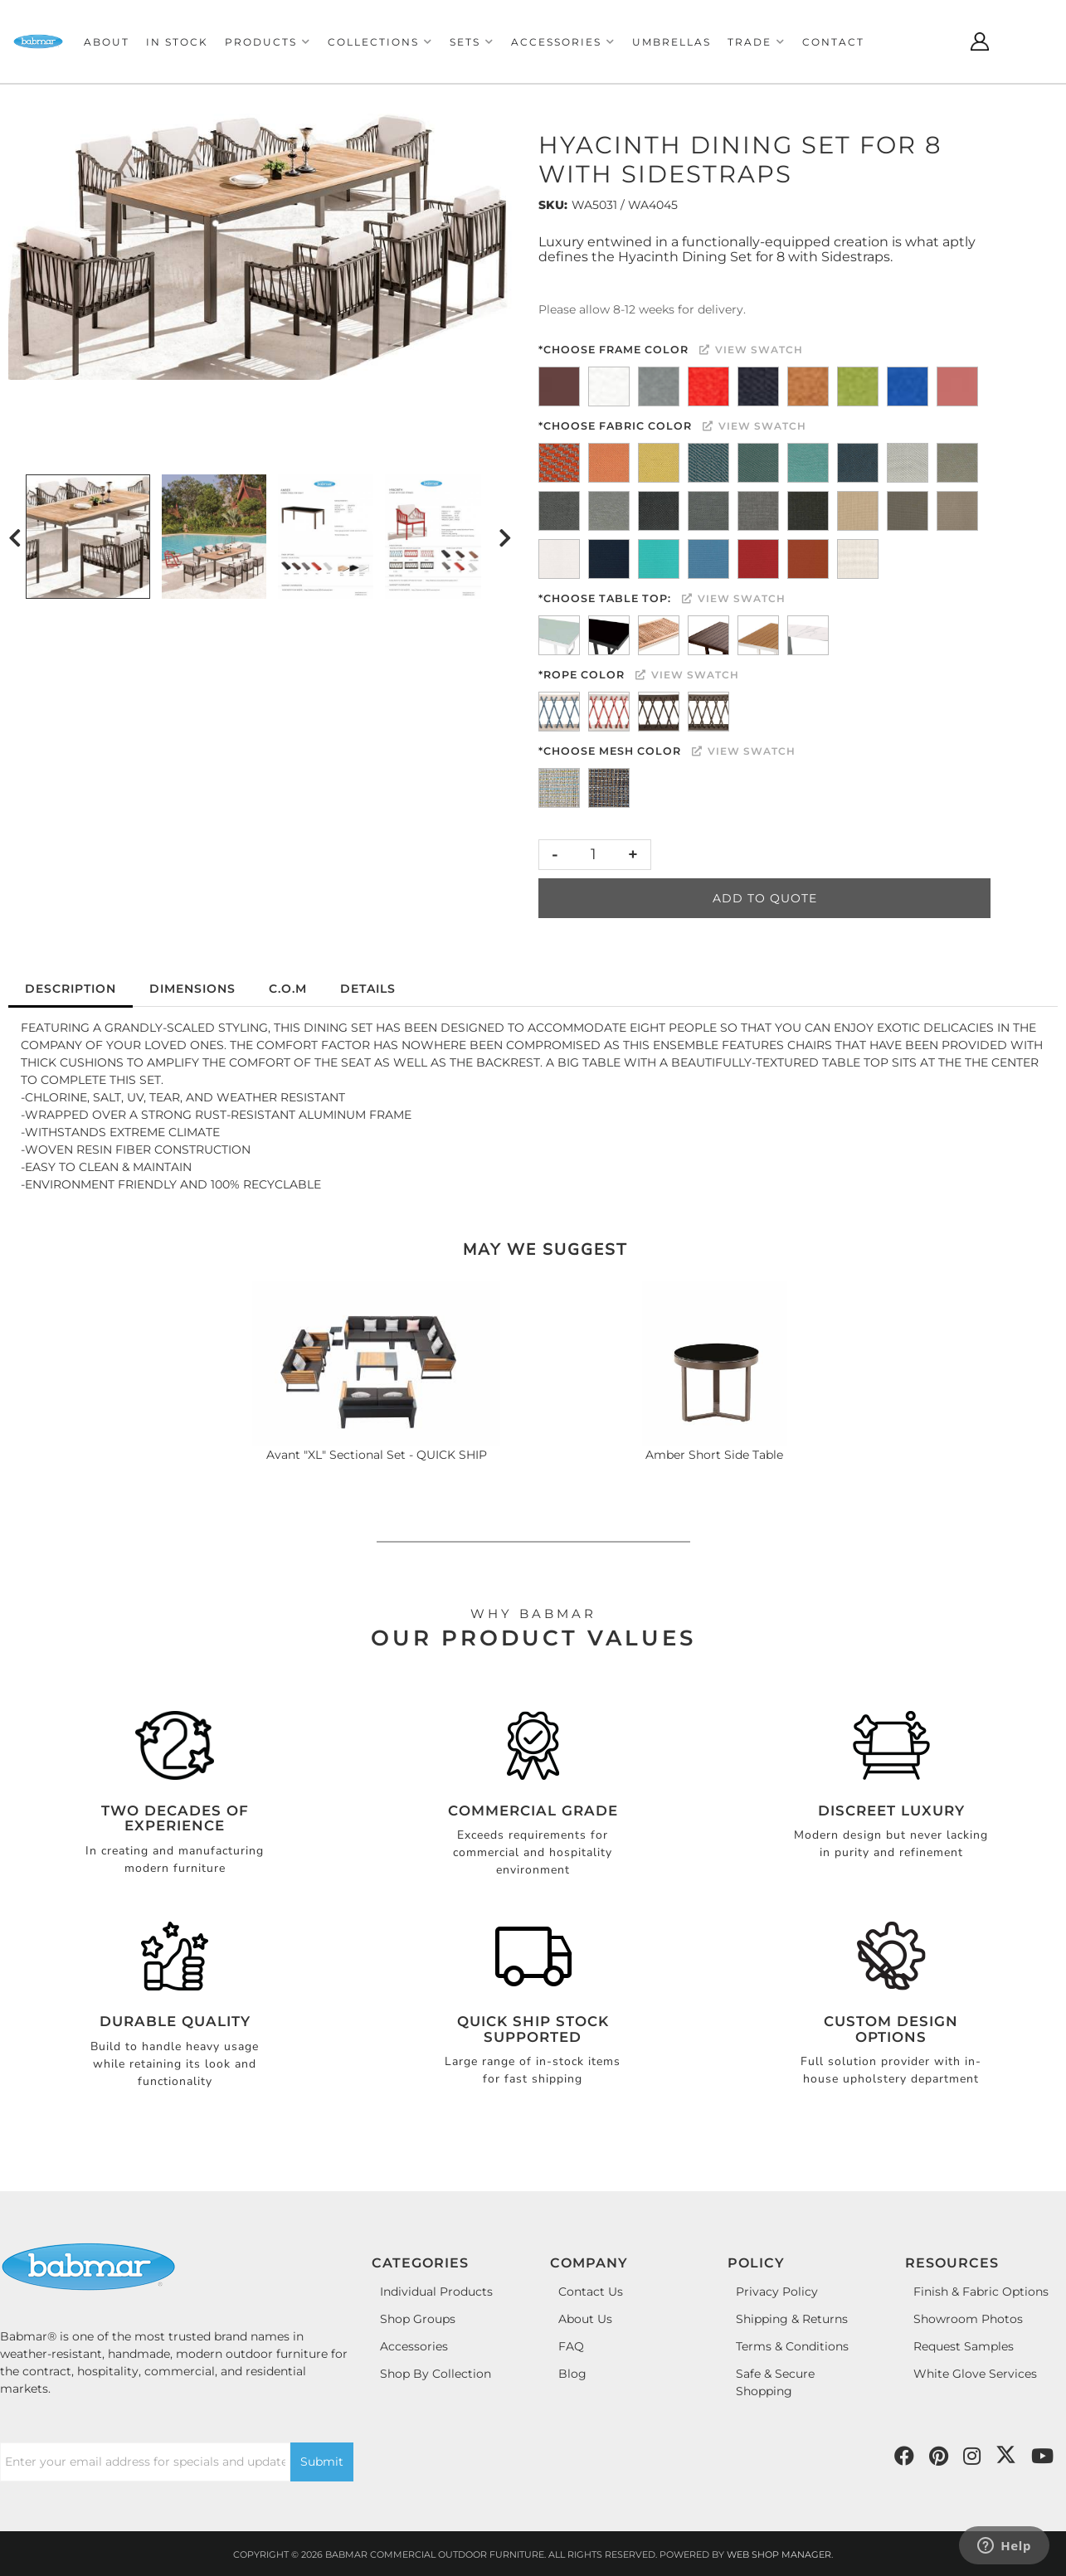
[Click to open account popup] (979, 41)
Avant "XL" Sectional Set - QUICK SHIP (376, 1454)
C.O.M (288, 988)
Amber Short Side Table (714, 1454)
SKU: (552, 204)
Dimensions (192, 988)
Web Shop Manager (779, 2554)
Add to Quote (765, 898)
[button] (268, 42)
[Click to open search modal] (938, 41)
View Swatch (751, 349)
